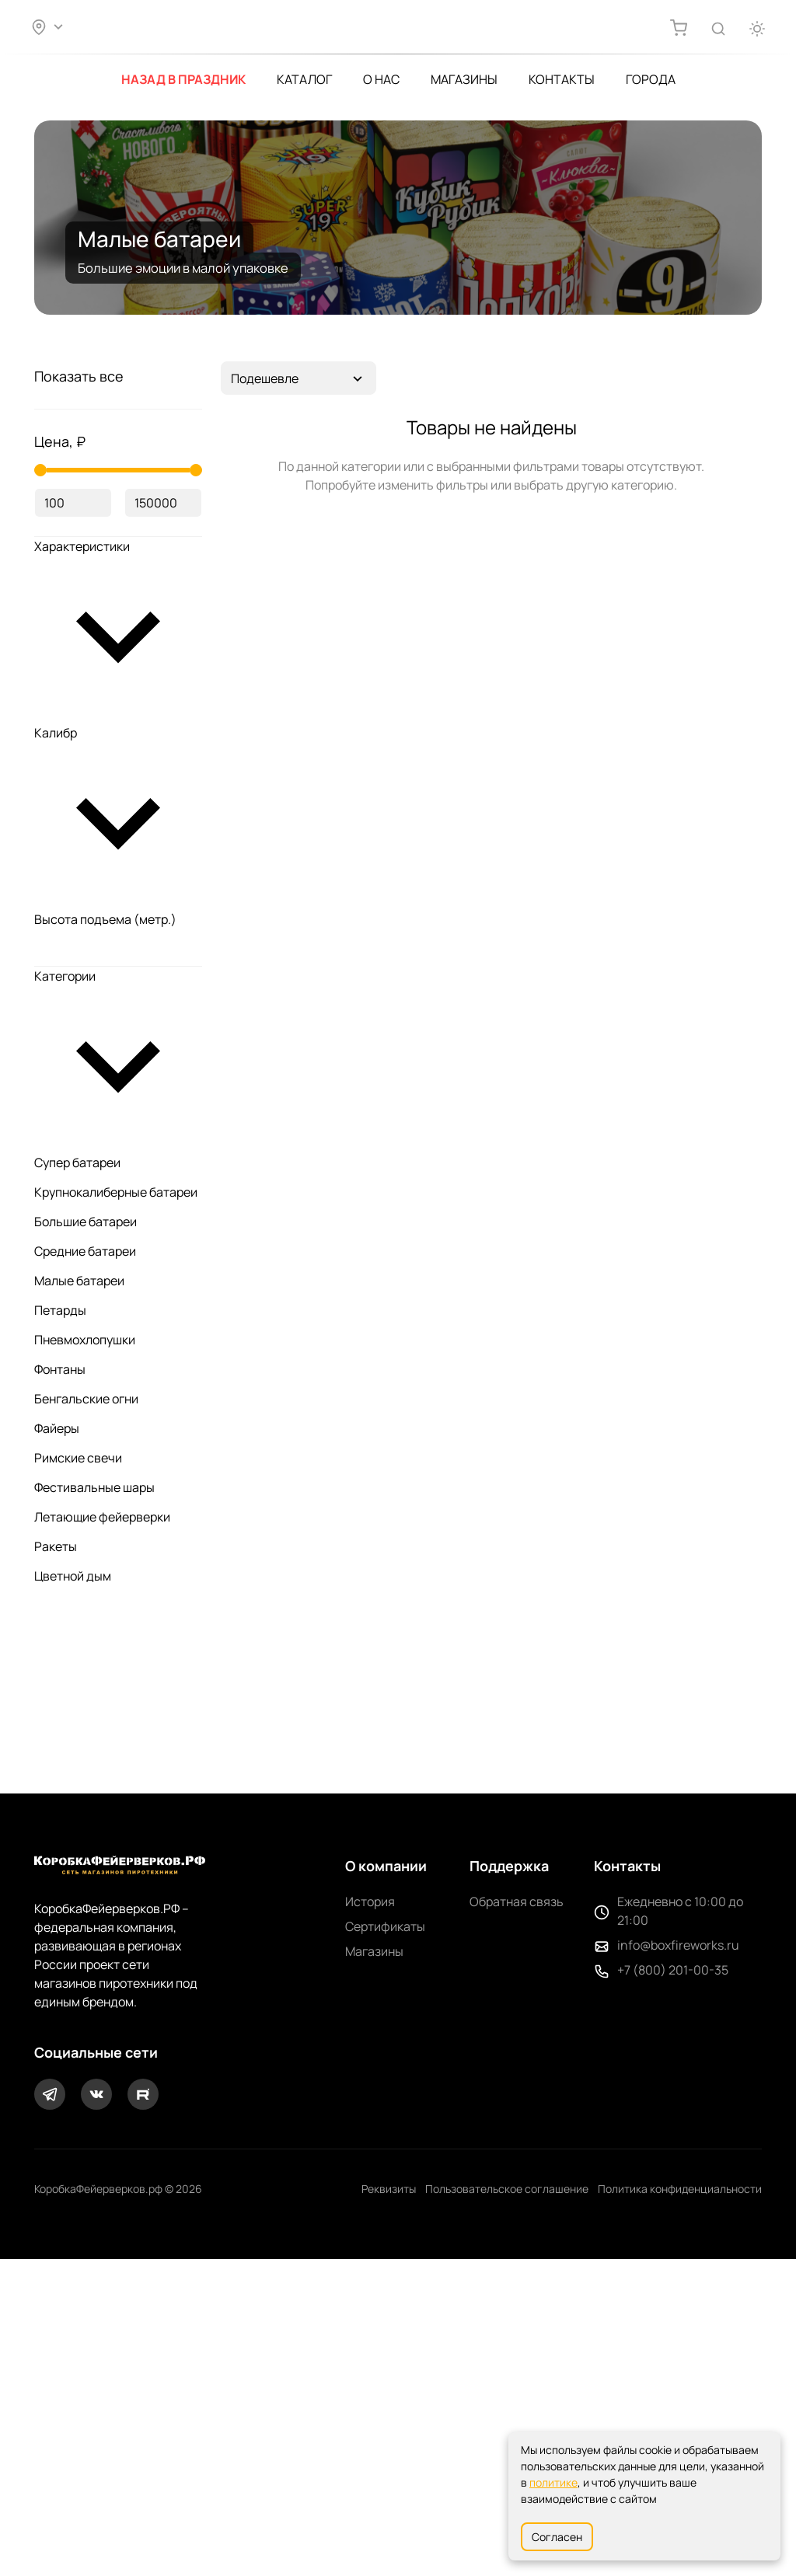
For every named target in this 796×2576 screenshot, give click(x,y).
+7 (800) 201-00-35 (672, 2286)
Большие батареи (85, 1725)
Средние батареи (85, 1754)
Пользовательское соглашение (506, 2505)
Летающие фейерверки (102, 2020)
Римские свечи (78, 1961)
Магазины (464, 75)
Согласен (557, 2536)
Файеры (56, 1931)
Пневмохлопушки (84, 1843)
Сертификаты (385, 2243)
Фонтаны (60, 1872)
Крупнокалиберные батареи (115, 1695)
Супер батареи (77, 1666)
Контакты (562, 75)
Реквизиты (388, 2505)
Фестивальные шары (94, 1990)
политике (553, 2482)
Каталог (304, 75)
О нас (381, 75)
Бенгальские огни (86, 1902)
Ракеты (55, 2049)
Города (651, 75)
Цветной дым (72, 2079)
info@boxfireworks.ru (678, 2262)
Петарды (60, 1813)
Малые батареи (79, 1784)
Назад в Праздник (183, 75)
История (370, 2218)
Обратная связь (517, 2218)
